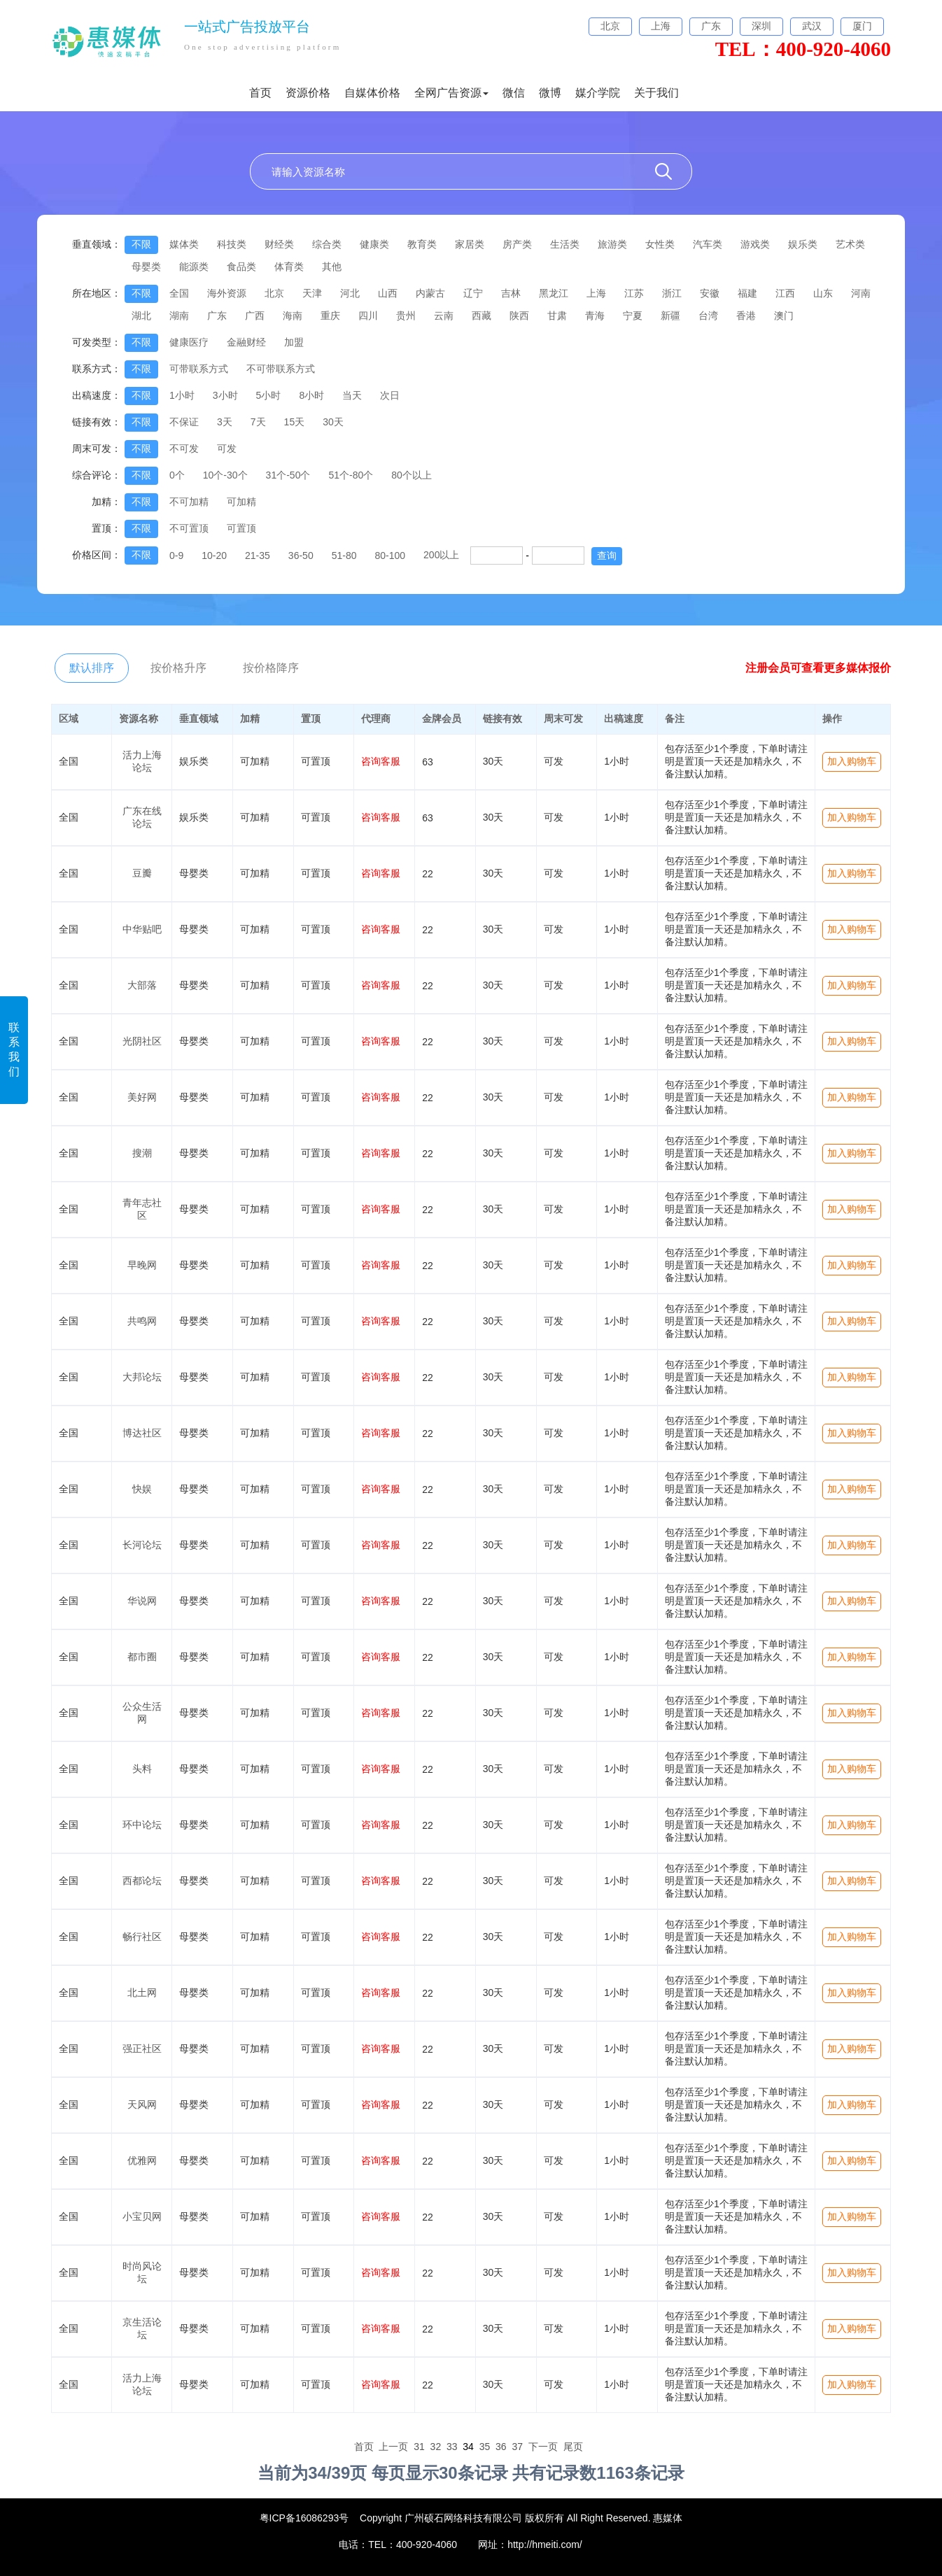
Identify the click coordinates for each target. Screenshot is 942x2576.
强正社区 (142, 2048)
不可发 (184, 448)
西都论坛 (142, 1880)
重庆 (330, 315)
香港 (746, 315)
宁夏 (632, 315)
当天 (352, 395)
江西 (785, 293)
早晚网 (142, 1265)
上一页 (393, 2446)
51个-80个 (350, 475)
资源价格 (308, 93)
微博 (550, 93)
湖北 (141, 315)
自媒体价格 (372, 93)
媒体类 (184, 244)
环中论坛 (142, 1824)
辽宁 (473, 293)
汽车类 (707, 244)
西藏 (481, 315)
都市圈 (142, 1656)
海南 (292, 315)
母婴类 (146, 266)
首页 (260, 93)
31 (419, 2446)
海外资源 (226, 293)
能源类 (194, 266)
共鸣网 (142, 1320)
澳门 (784, 315)
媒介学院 (597, 93)
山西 (388, 293)
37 (517, 2446)
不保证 (184, 421)
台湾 (708, 315)
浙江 (672, 293)
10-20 (214, 555)
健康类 (374, 244)
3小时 (225, 395)
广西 (255, 315)
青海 (595, 315)
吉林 (511, 293)
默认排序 (91, 668)
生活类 (564, 244)
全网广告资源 (451, 93)
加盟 (294, 342)
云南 (444, 315)
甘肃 (557, 315)
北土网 (142, 1992)
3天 (224, 421)
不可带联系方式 (280, 368)
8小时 (311, 395)
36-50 (301, 555)
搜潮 (142, 1153)
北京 (274, 293)
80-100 (389, 555)
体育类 (289, 266)
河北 (350, 293)
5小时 (268, 395)
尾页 (573, 2446)
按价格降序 (271, 668)
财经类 (279, 244)
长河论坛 (142, 1544)
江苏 (634, 293)
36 (501, 2446)
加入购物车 (851, 761)
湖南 (179, 315)
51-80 (344, 555)
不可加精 (189, 501)
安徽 (709, 293)
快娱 (142, 1488)
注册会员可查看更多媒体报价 (818, 668)
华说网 (142, 1600)
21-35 (257, 555)
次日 (390, 395)
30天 (333, 421)
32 (436, 2446)
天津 (312, 293)
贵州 (406, 315)
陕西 (519, 315)
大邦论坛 (142, 1376)
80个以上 (411, 475)
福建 (747, 293)
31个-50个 (288, 475)
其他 (332, 266)
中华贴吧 (142, 929)
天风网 (142, 2104)
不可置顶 (189, 528)
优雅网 (142, 2160)
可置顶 (241, 528)
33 (452, 2446)
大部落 (142, 985)
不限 (141, 244)
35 (485, 2446)
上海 (596, 293)
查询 (607, 555)
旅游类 (612, 244)
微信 (513, 93)
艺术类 (850, 244)
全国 (179, 293)
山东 (823, 293)
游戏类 (755, 244)
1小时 (182, 395)
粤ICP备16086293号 (304, 2518)
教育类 (422, 244)
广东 (217, 315)
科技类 (231, 244)
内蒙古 (430, 293)
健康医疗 (189, 342)
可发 (227, 448)
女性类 (660, 244)
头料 (142, 1768)
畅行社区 (142, 1936)
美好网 (142, 1097)
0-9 (176, 555)
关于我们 (656, 93)
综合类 (327, 244)
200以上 (441, 554)
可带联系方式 (198, 368)
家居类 (469, 244)
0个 (177, 475)
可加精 (241, 501)
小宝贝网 (142, 2216)
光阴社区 (142, 1041)
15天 (294, 421)
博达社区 (142, 1432)
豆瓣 (142, 873)
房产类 (517, 244)
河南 (861, 293)
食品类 (241, 266)
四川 (368, 315)
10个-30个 (225, 475)
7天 (258, 421)
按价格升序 (178, 668)
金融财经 (246, 342)
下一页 (543, 2446)
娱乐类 (802, 244)
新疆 (670, 315)
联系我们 (14, 1049)
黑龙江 (553, 293)
